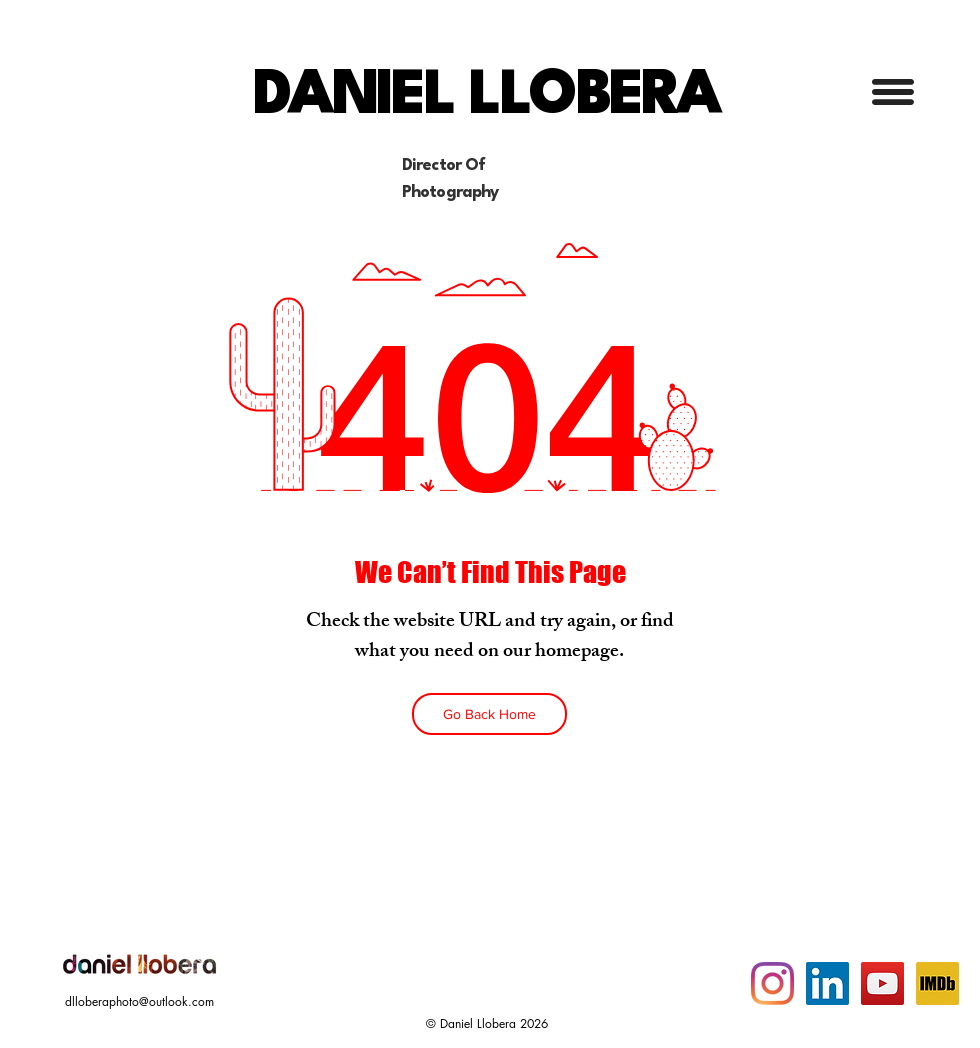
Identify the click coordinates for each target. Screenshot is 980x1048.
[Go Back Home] (489, 714)
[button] (893, 92)
